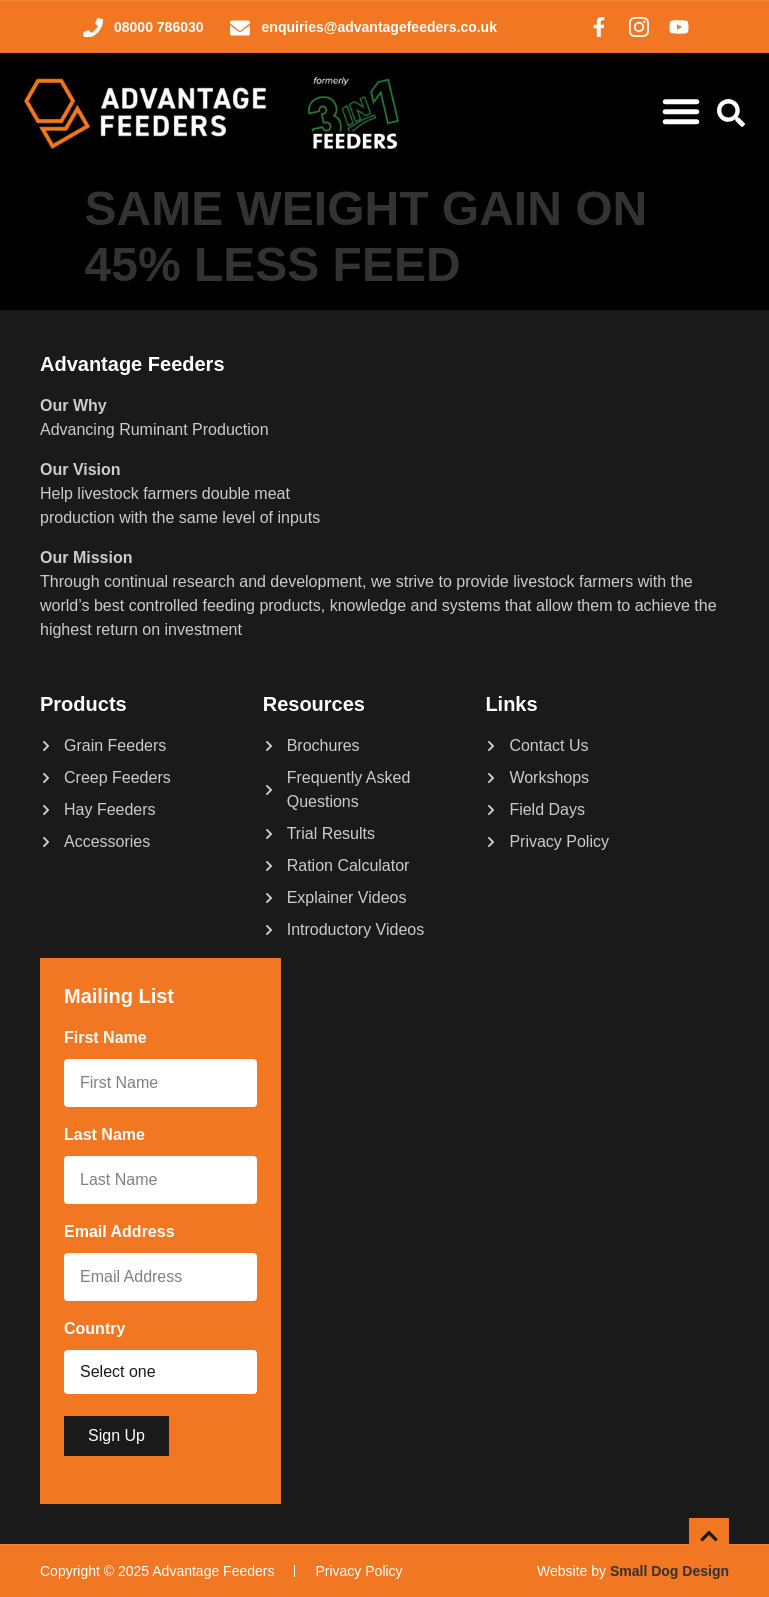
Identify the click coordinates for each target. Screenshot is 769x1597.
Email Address (123, 1233)
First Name (109, 1039)
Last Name (108, 1136)
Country (99, 1330)
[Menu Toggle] (681, 111)
